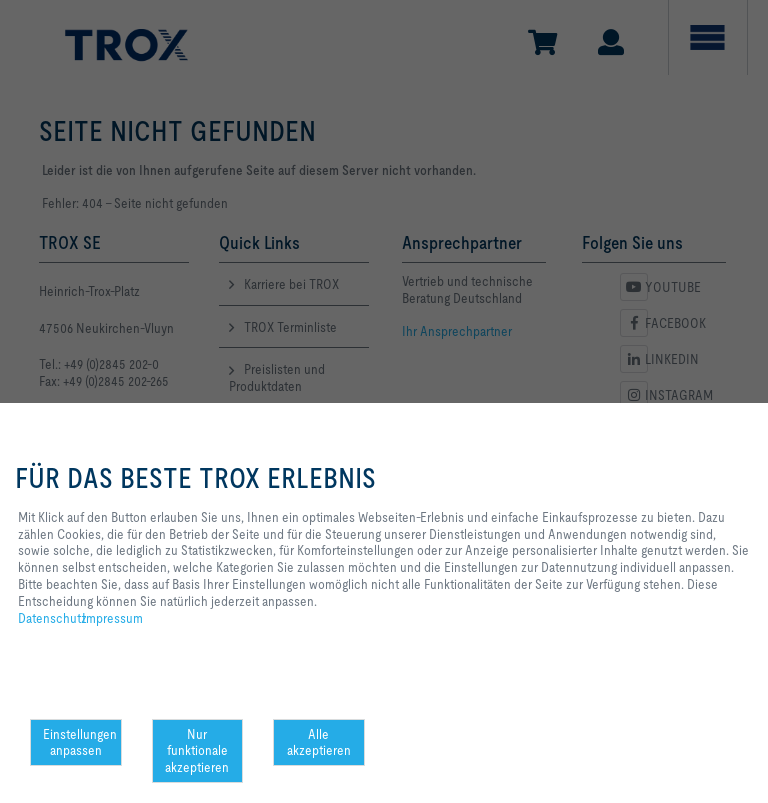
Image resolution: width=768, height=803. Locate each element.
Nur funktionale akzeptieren (197, 751)
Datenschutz (52, 618)
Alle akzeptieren (319, 742)
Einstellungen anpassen (80, 742)
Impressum (112, 618)
